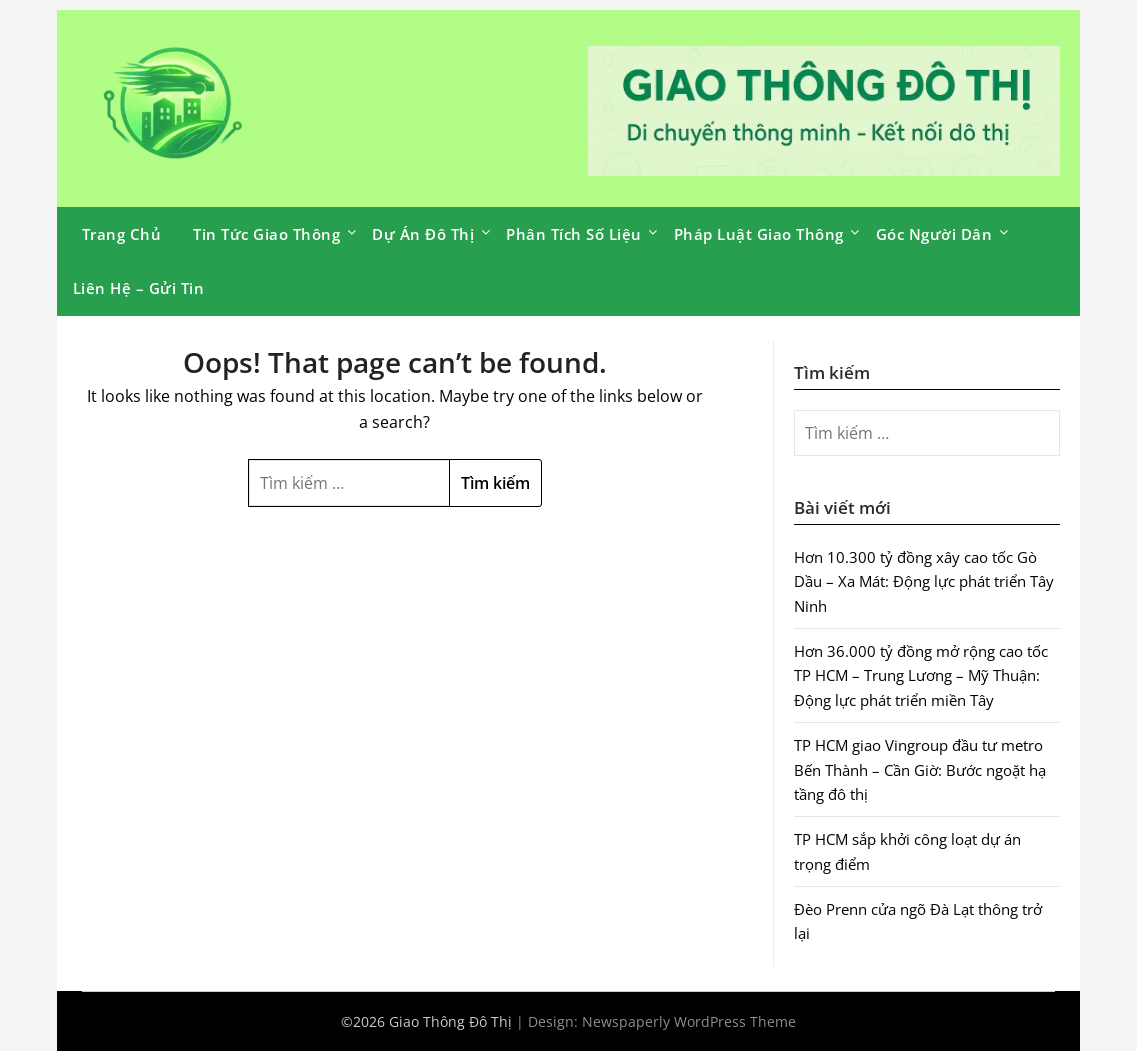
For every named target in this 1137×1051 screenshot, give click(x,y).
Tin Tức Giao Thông (266, 234)
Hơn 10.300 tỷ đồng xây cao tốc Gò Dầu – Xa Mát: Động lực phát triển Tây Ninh (924, 581)
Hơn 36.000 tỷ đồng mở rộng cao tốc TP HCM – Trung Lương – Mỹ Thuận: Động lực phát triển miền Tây (921, 675)
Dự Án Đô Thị (423, 234)
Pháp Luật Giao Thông (759, 234)
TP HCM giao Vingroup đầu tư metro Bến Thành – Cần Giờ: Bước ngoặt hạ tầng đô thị (920, 769)
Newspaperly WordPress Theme (689, 1021)
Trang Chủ (122, 234)
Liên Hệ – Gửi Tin (139, 288)
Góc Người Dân (934, 234)
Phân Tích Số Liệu (574, 234)
